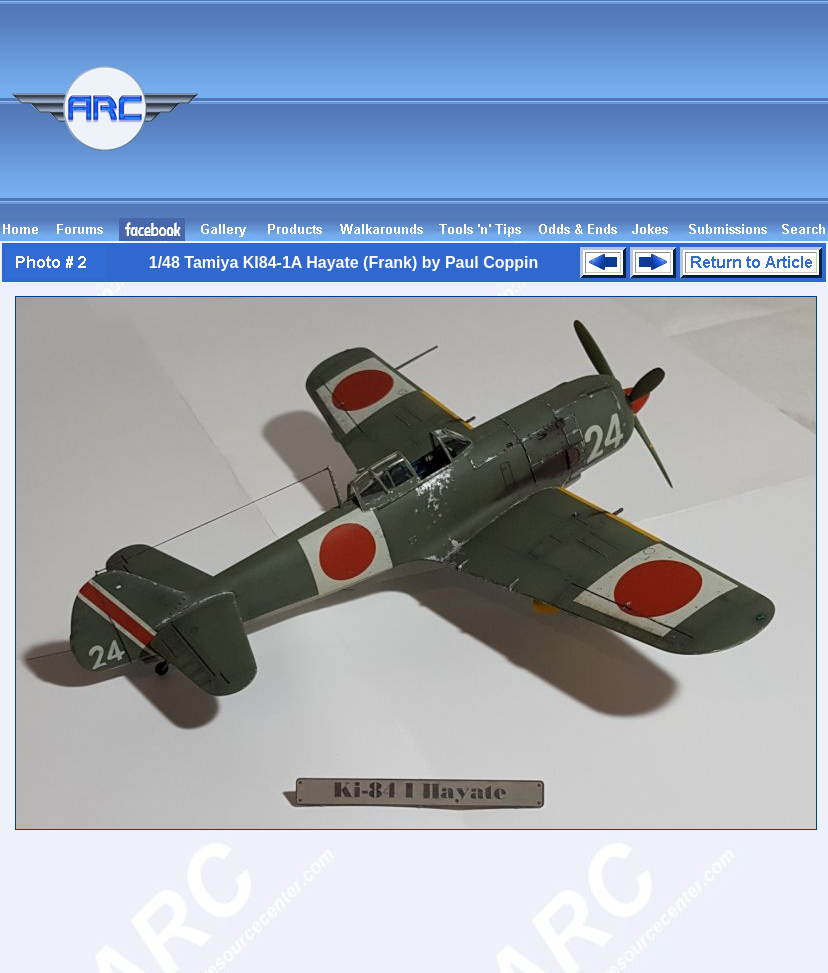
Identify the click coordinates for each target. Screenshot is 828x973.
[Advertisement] (726, 118)
